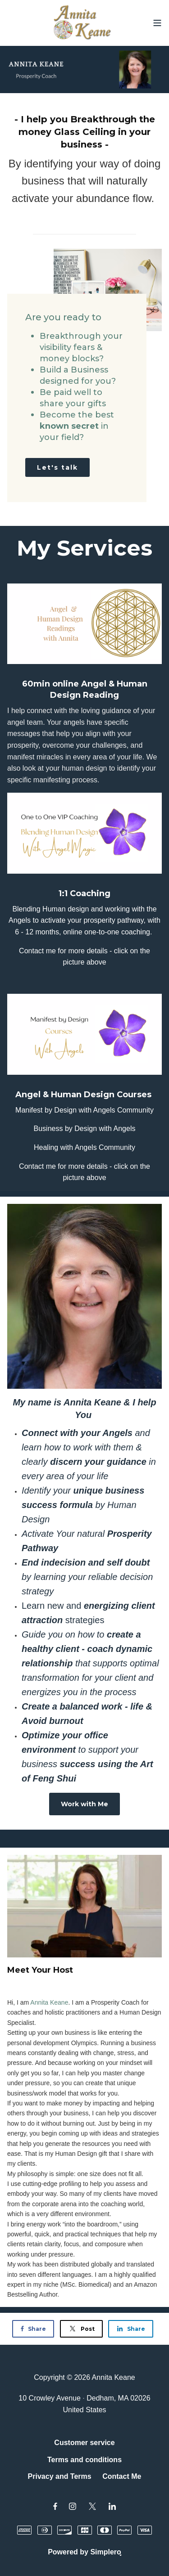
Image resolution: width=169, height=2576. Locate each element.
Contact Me (121, 2476)
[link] (49, 2002)
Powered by (84, 2552)
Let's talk (57, 467)
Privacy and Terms (59, 2476)
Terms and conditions (84, 2460)
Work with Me (84, 1804)
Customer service (84, 2442)
